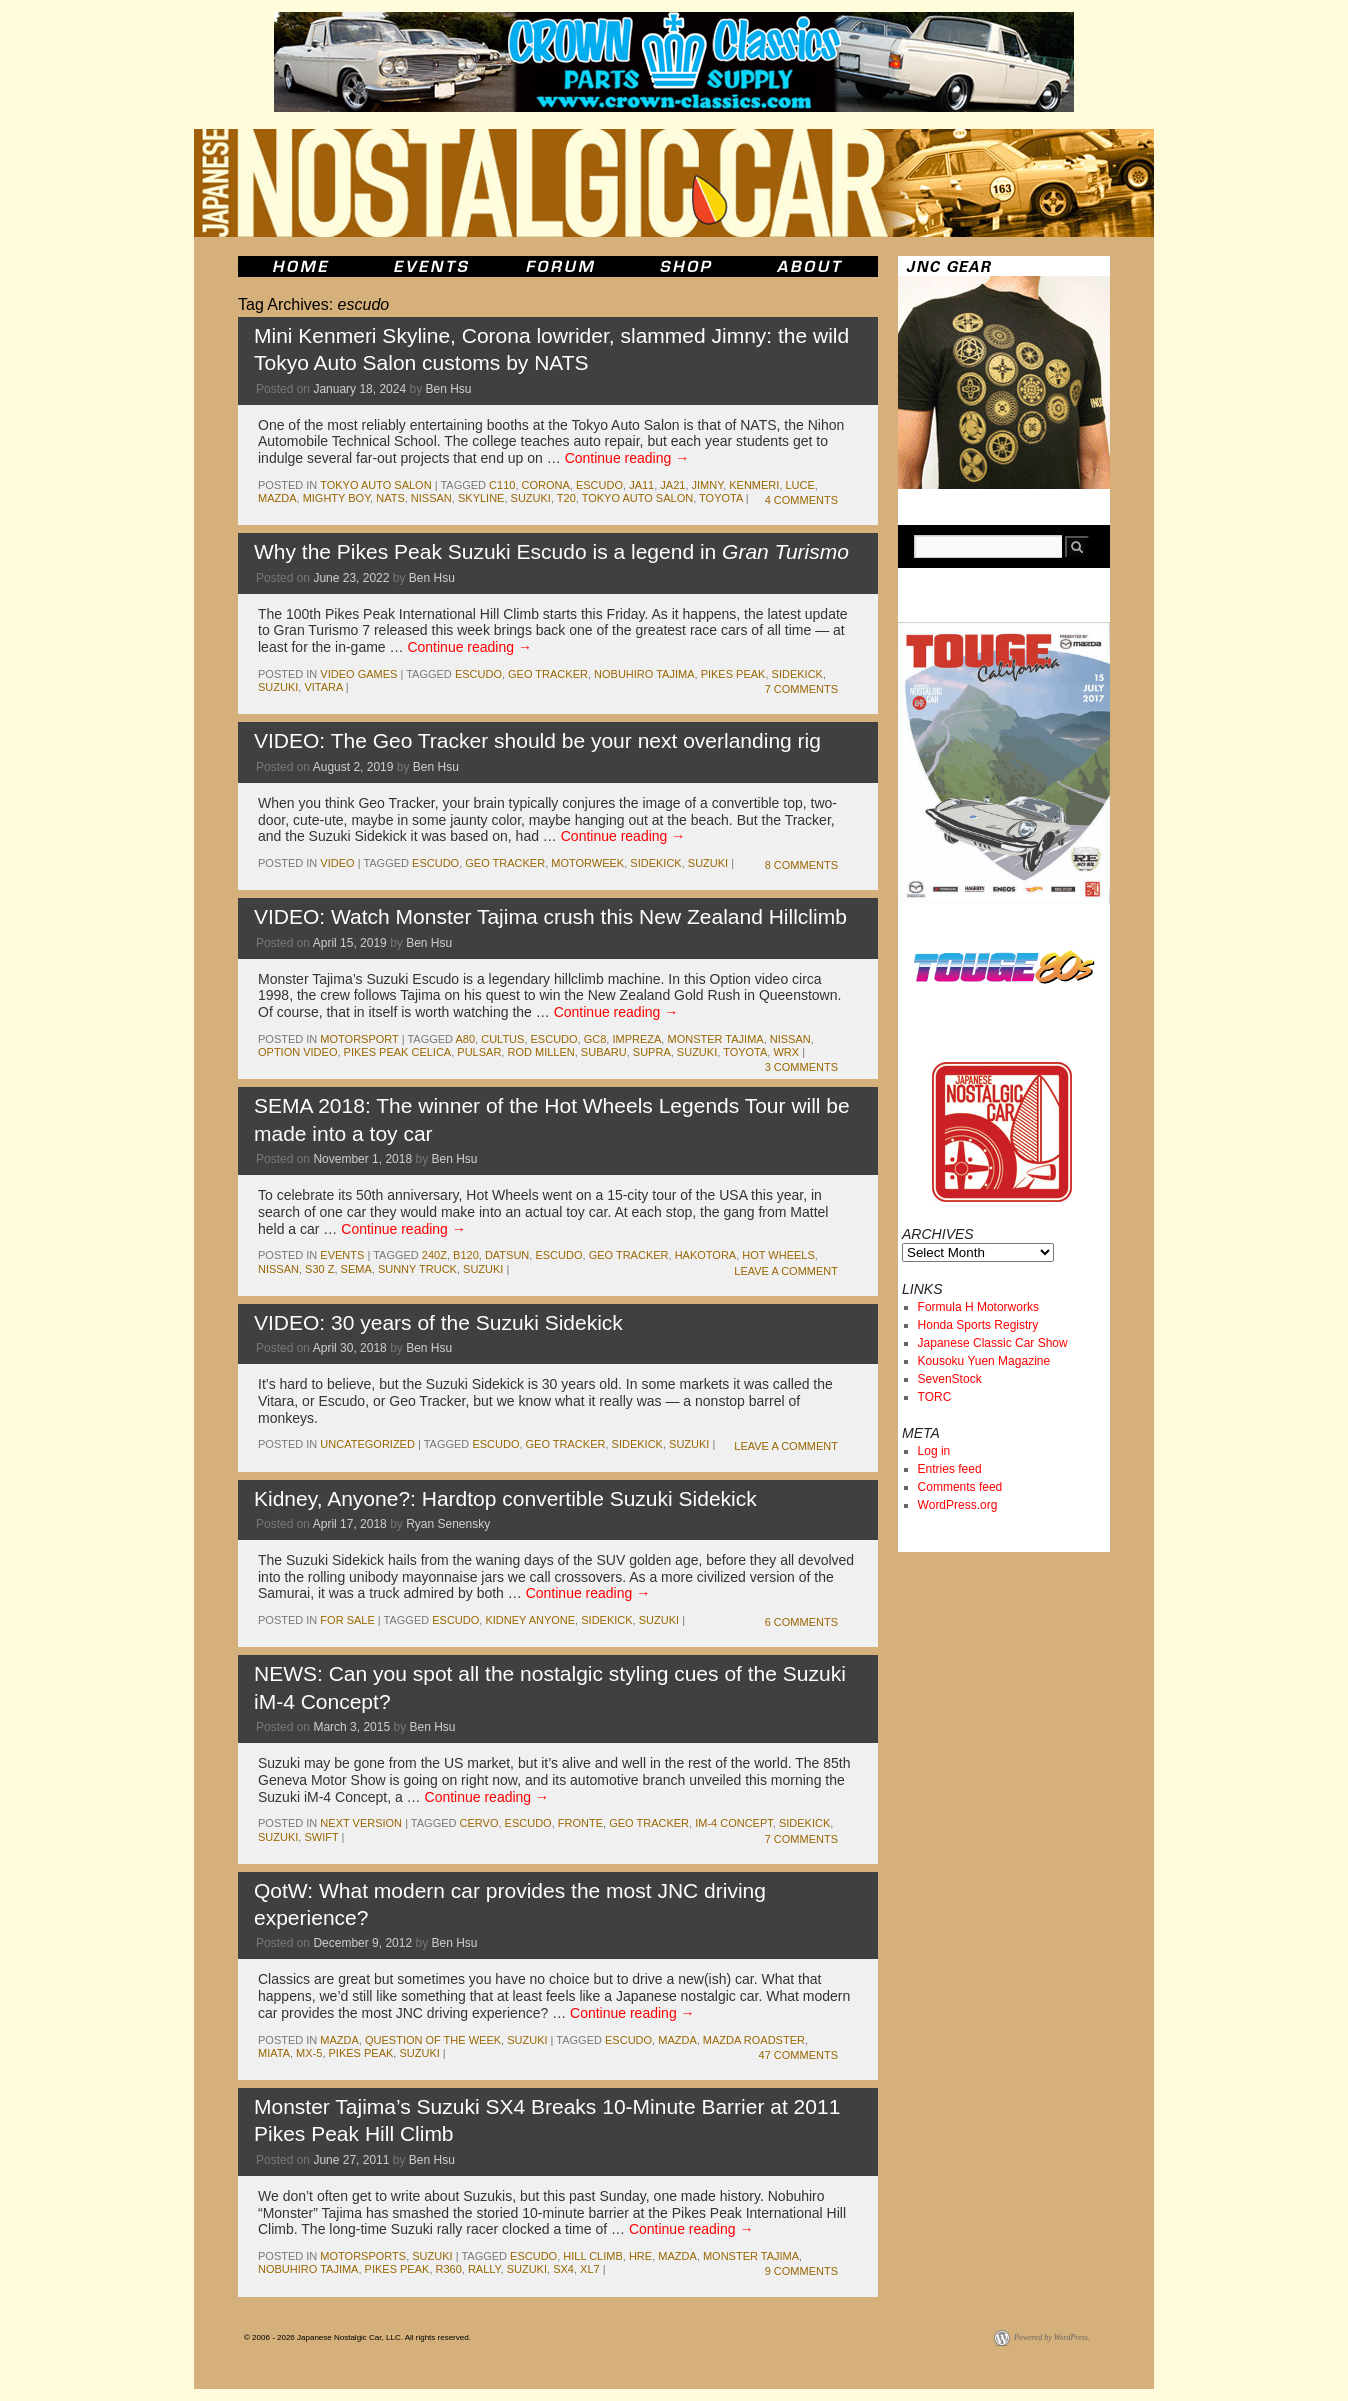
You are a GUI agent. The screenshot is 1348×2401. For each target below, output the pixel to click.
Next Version (361, 1823)
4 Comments (801, 500)
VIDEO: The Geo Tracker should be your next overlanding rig (537, 740)
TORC (935, 1397)
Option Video (297, 1052)
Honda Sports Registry (978, 1325)
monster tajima (715, 1039)
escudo (599, 485)
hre (640, 2256)
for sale (347, 1620)
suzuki (531, 498)
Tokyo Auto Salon (375, 485)
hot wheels (778, 1255)
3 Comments (801, 1067)
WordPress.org (958, 1505)
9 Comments (801, 2271)
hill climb (593, 2256)
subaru (604, 1052)
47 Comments (798, 2055)
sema (356, 1269)
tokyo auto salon (637, 498)
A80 (465, 1039)
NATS (390, 498)
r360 (449, 2269)
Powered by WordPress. (1052, 2337)
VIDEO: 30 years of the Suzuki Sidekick (438, 1322)
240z (434, 1255)
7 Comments (801, 689)
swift (321, 1837)
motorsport (359, 1039)
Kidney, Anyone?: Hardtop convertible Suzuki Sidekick (505, 1498)
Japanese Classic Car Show (993, 1343)
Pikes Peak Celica (398, 1052)
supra (652, 1052)
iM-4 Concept (734, 1823)
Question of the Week (433, 2040)
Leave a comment (786, 1271)
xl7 (590, 2269)
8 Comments (801, 865)
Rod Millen (540, 1052)
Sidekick (797, 674)
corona (546, 485)
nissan (431, 498)
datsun (507, 1255)
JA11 (641, 485)
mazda (277, 498)
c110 (502, 485)
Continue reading (627, 458)
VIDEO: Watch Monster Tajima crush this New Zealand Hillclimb (550, 916)
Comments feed (960, 1487)
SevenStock (950, 1379)
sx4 (563, 2269)
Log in (934, 1451)
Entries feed (950, 1469)
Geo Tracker (548, 674)
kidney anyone (530, 1620)
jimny (708, 485)
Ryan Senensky (448, 1524)
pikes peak (733, 674)
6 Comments (801, 1622)
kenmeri (754, 485)
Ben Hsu (449, 389)
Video (337, 863)
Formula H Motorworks (978, 1307)
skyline (481, 498)
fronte (580, 1823)
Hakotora (706, 1255)
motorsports (363, 2256)
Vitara (323, 687)
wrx (786, 1052)
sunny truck (417, 1269)
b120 (466, 1255)
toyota (721, 498)
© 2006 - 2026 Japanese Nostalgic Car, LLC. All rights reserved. (357, 2337)
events (342, 1255)
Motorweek (587, 863)
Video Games (358, 674)
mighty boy (336, 498)
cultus (502, 1039)
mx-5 (309, 2053)
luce (800, 485)
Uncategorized (367, 1444)
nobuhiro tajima (644, 674)
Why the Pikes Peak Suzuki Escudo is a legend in (551, 551)
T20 (566, 498)
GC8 (595, 1039)
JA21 (672, 485)
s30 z (319, 1269)
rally (484, 2269)
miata (274, 2053)
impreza (636, 1039)
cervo (479, 1823)
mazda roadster (754, 2040)
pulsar (479, 1052)
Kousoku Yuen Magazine (984, 1361)
